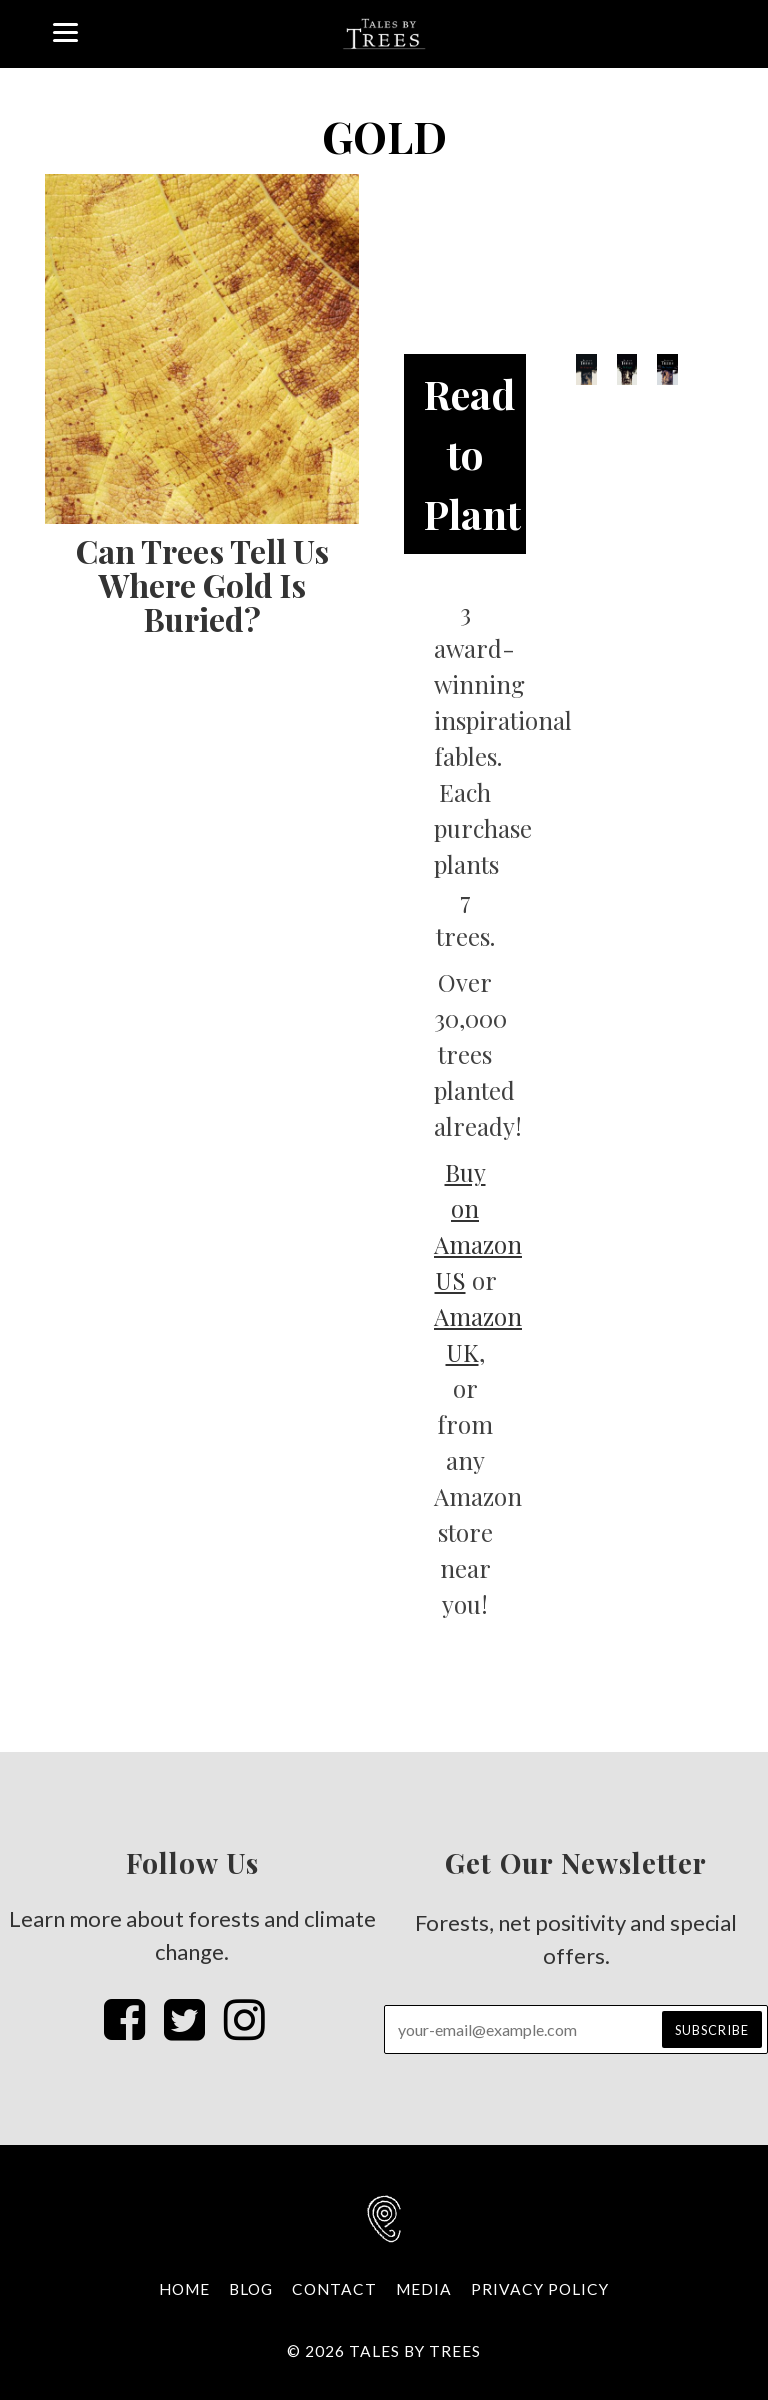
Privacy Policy (540, 2289)
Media (424, 2289)
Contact (334, 2289)
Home (184, 2289)
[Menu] (65, 30)
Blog (251, 2289)
